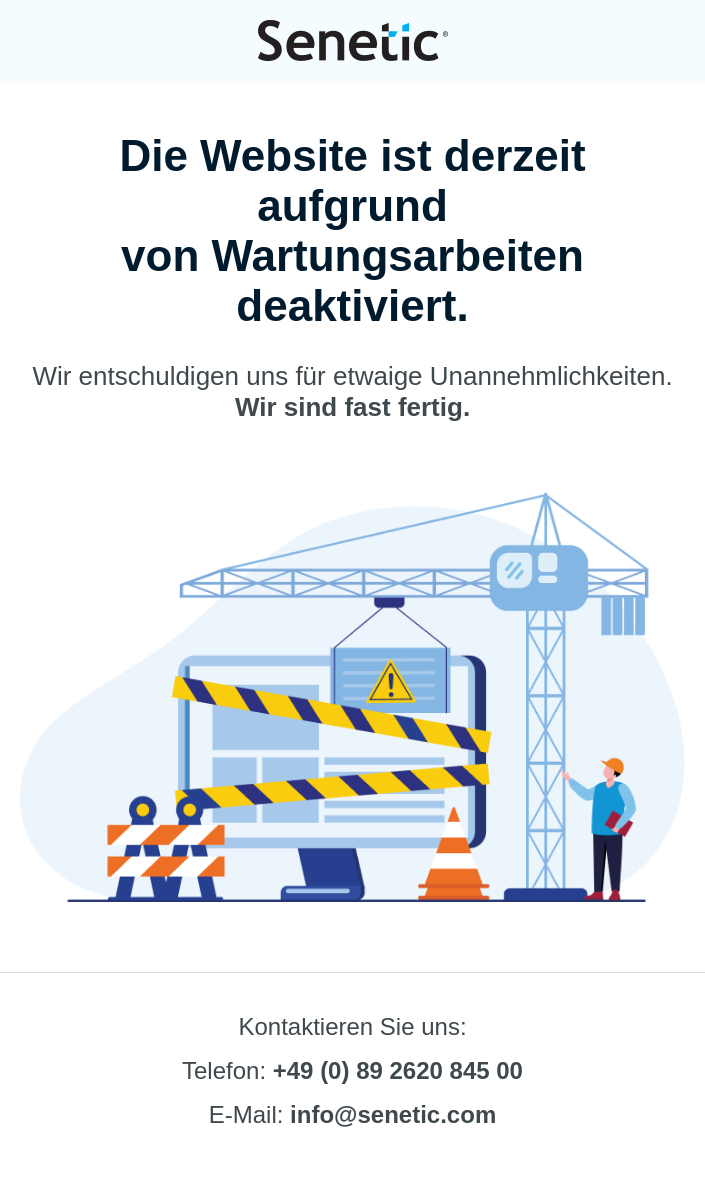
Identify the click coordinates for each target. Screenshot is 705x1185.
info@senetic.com (393, 1114)
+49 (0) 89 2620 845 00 (398, 1070)
